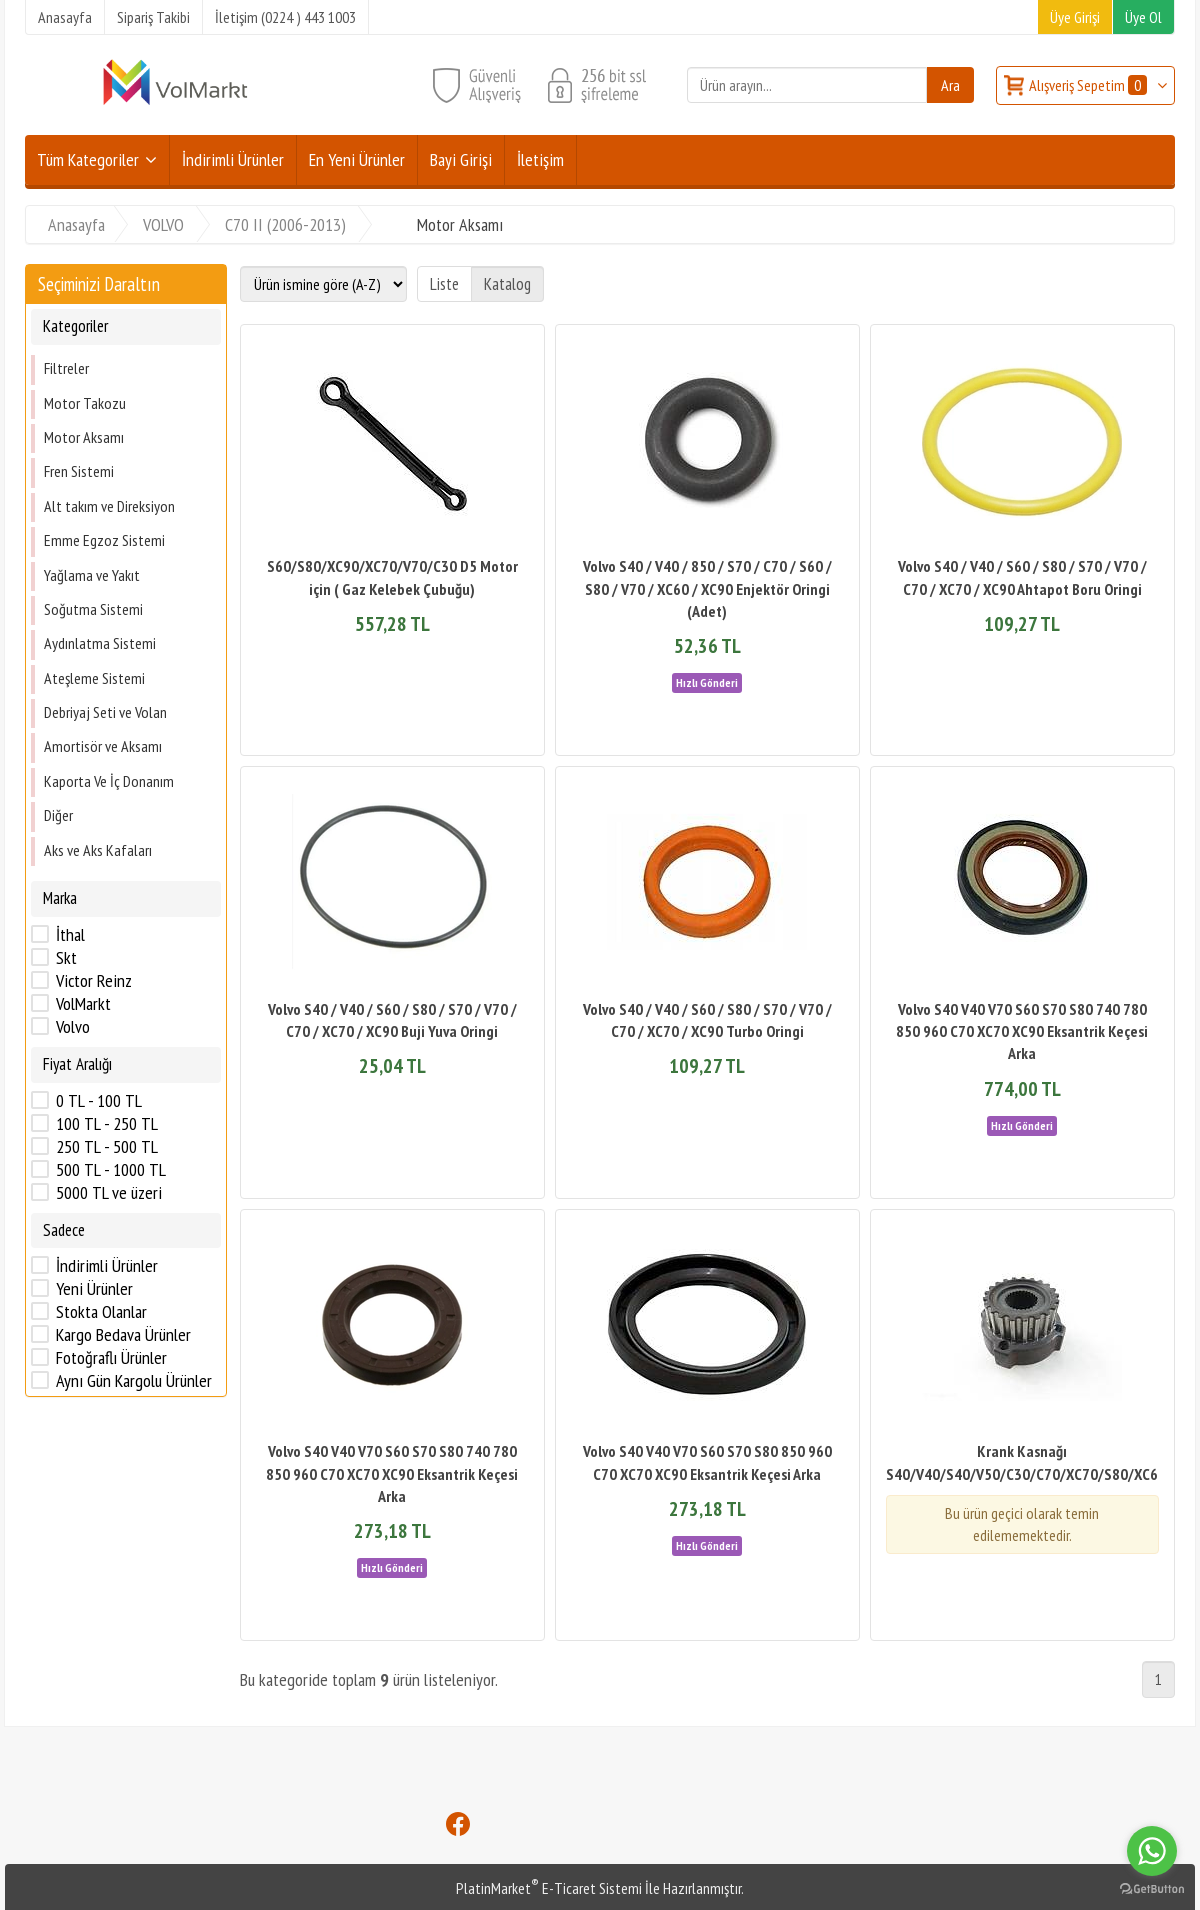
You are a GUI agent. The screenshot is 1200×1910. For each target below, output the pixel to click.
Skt (66, 958)
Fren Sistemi (79, 471)
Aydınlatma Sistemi (100, 643)
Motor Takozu (85, 403)
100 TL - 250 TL (107, 1124)
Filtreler (66, 368)
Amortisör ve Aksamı (103, 746)
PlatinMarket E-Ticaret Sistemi (549, 1888)
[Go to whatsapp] (1152, 1851)
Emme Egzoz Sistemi (104, 540)
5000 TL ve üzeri (109, 1193)
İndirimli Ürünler (107, 1266)
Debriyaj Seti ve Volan (105, 712)
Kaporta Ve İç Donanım (109, 781)
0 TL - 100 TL (99, 1101)
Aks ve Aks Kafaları (98, 850)
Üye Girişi (1075, 17)
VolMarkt (83, 1004)
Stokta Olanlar (101, 1312)
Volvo (73, 1027)
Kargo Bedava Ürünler (123, 1335)
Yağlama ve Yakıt (92, 575)
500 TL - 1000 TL (111, 1170)
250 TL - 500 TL (107, 1147)
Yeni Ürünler (94, 1289)
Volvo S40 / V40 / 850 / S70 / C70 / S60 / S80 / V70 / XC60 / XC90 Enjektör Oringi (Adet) (707, 588)
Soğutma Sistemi (93, 609)
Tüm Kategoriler (88, 159)
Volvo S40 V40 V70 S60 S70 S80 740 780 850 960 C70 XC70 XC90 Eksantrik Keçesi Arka (1022, 1031)
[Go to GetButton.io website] (1152, 1889)
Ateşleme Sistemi (94, 678)
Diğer (58, 815)
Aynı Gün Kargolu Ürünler (134, 1381)
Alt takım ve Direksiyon (109, 506)
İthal (70, 935)
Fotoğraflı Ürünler (111, 1358)
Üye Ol (1143, 17)
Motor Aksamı (84, 437)
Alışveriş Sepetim (1089, 85)
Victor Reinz (94, 981)
